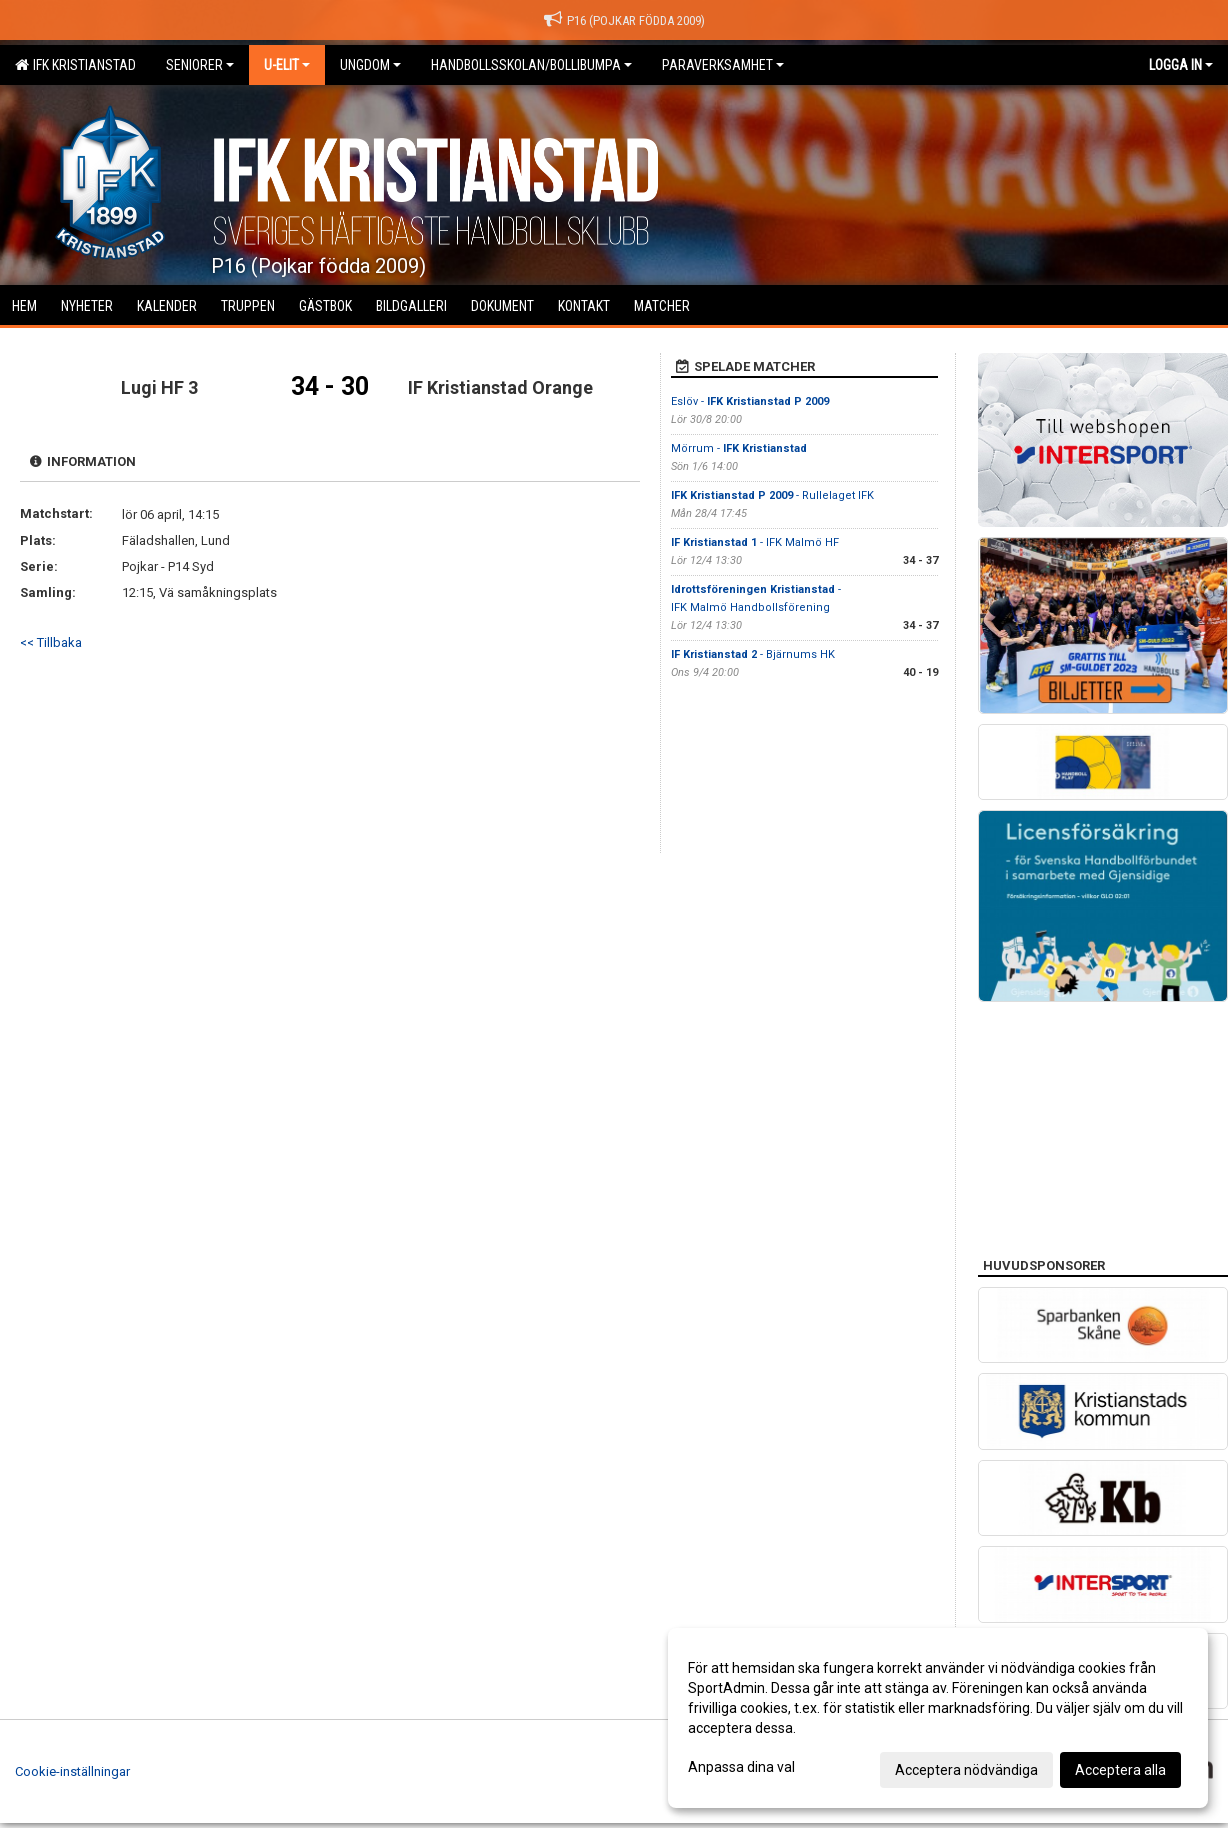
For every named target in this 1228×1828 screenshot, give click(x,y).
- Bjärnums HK (753, 654)
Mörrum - (739, 448)
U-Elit (287, 65)
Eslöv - (750, 401)
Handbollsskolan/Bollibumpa (531, 65)
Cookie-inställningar (72, 1771)
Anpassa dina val (741, 1767)
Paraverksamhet (723, 65)
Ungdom (370, 65)
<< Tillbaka (51, 642)
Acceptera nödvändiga (966, 1770)
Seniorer (200, 65)
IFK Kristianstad (75, 65)
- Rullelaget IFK (772, 495)
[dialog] (938, 1718)
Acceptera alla (1120, 1770)
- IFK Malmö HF (755, 542)
